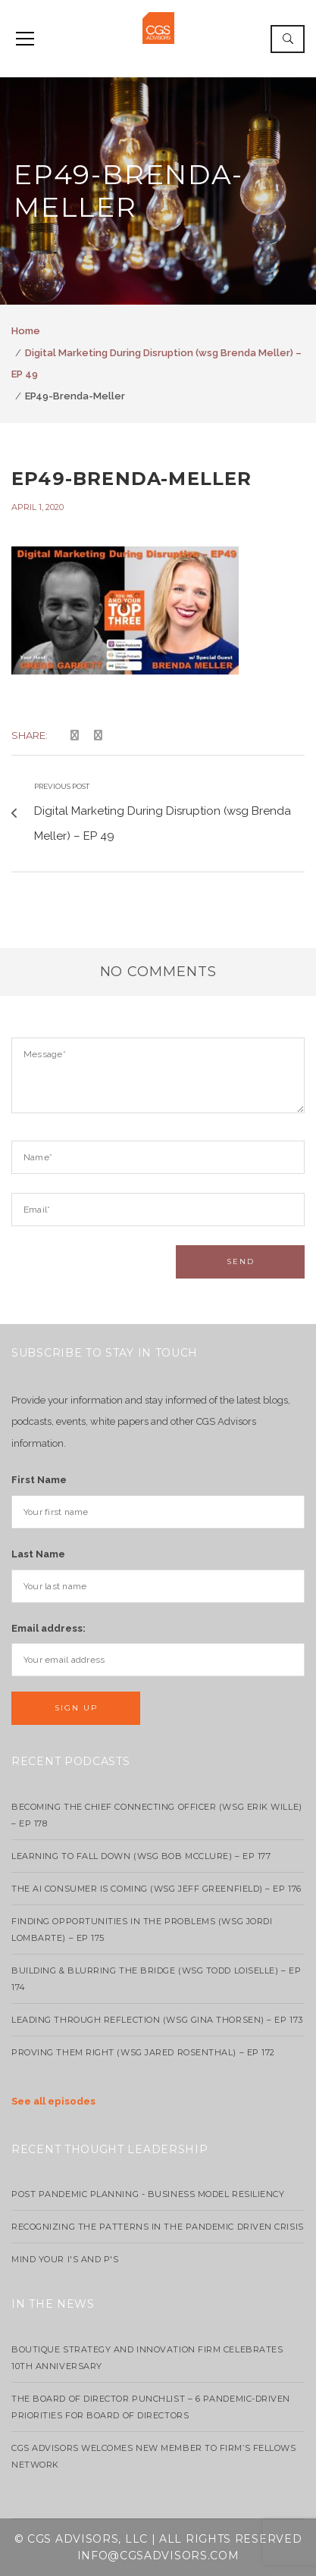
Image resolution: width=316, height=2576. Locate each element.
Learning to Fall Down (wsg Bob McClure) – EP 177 (141, 1856)
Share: (29, 735)
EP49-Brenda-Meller (131, 479)
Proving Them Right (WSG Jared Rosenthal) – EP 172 (143, 2052)
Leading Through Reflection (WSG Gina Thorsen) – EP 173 (157, 2019)
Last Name (38, 1554)
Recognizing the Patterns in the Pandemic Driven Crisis (157, 2226)
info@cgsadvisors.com (158, 2555)
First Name (39, 1479)
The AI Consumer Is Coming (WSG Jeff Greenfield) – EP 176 (156, 1888)
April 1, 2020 (37, 507)
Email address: (48, 1628)
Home (25, 330)
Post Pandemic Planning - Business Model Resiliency (148, 2194)
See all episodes (53, 2101)
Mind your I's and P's (65, 2259)
